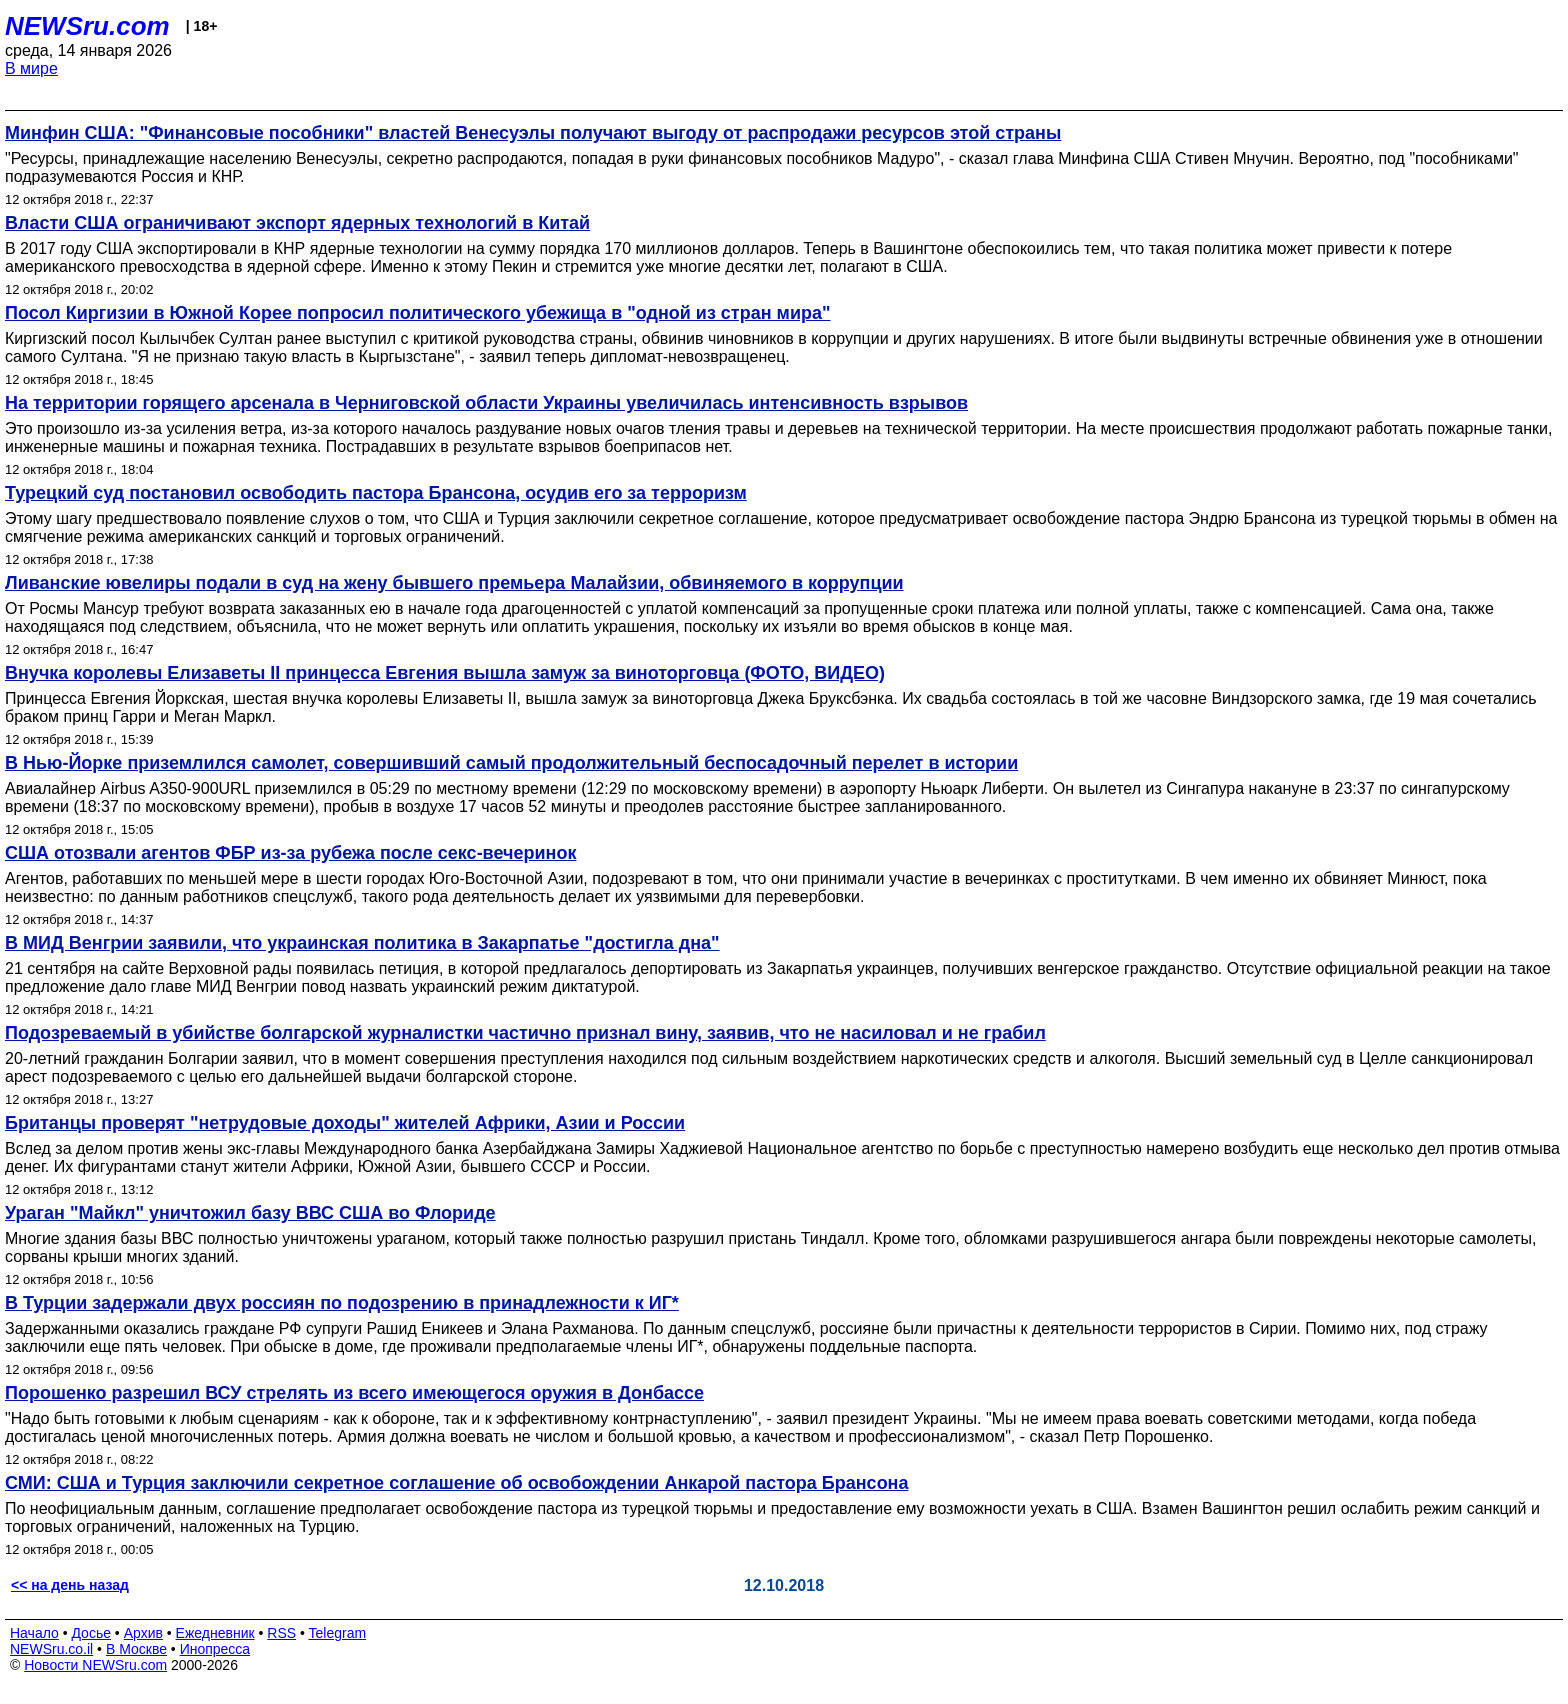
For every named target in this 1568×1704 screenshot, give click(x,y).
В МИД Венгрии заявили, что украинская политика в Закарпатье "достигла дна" (362, 943)
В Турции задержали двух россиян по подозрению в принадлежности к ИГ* (342, 1303)
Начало (34, 1633)
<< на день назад (70, 1585)
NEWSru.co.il (51, 1649)
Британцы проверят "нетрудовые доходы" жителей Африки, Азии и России (345, 1123)
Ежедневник (215, 1633)
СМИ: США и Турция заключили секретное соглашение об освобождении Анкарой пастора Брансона (457, 1483)
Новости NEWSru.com (95, 1665)
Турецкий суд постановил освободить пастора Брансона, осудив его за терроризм (376, 493)
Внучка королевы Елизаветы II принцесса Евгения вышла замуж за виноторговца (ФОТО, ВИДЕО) (445, 673)
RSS (281, 1633)
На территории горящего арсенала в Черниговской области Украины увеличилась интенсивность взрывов (486, 403)
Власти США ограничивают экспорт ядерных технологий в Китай (297, 223)
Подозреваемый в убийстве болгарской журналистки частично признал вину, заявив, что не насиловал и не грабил (525, 1033)
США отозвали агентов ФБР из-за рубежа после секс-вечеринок (290, 853)
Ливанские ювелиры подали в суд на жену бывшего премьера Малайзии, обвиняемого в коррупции (454, 583)
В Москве (136, 1649)
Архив (143, 1633)
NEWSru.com (87, 26)
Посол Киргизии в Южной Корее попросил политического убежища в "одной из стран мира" (418, 313)
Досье (91, 1633)
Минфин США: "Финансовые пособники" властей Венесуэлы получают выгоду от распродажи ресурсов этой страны (533, 133)
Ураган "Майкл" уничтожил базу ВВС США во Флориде (250, 1213)
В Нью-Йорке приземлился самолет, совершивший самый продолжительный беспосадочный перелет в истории (511, 763)
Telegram (338, 1633)
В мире (31, 68)
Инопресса (215, 1649)
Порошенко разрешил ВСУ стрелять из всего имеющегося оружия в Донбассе (354, 1393)
